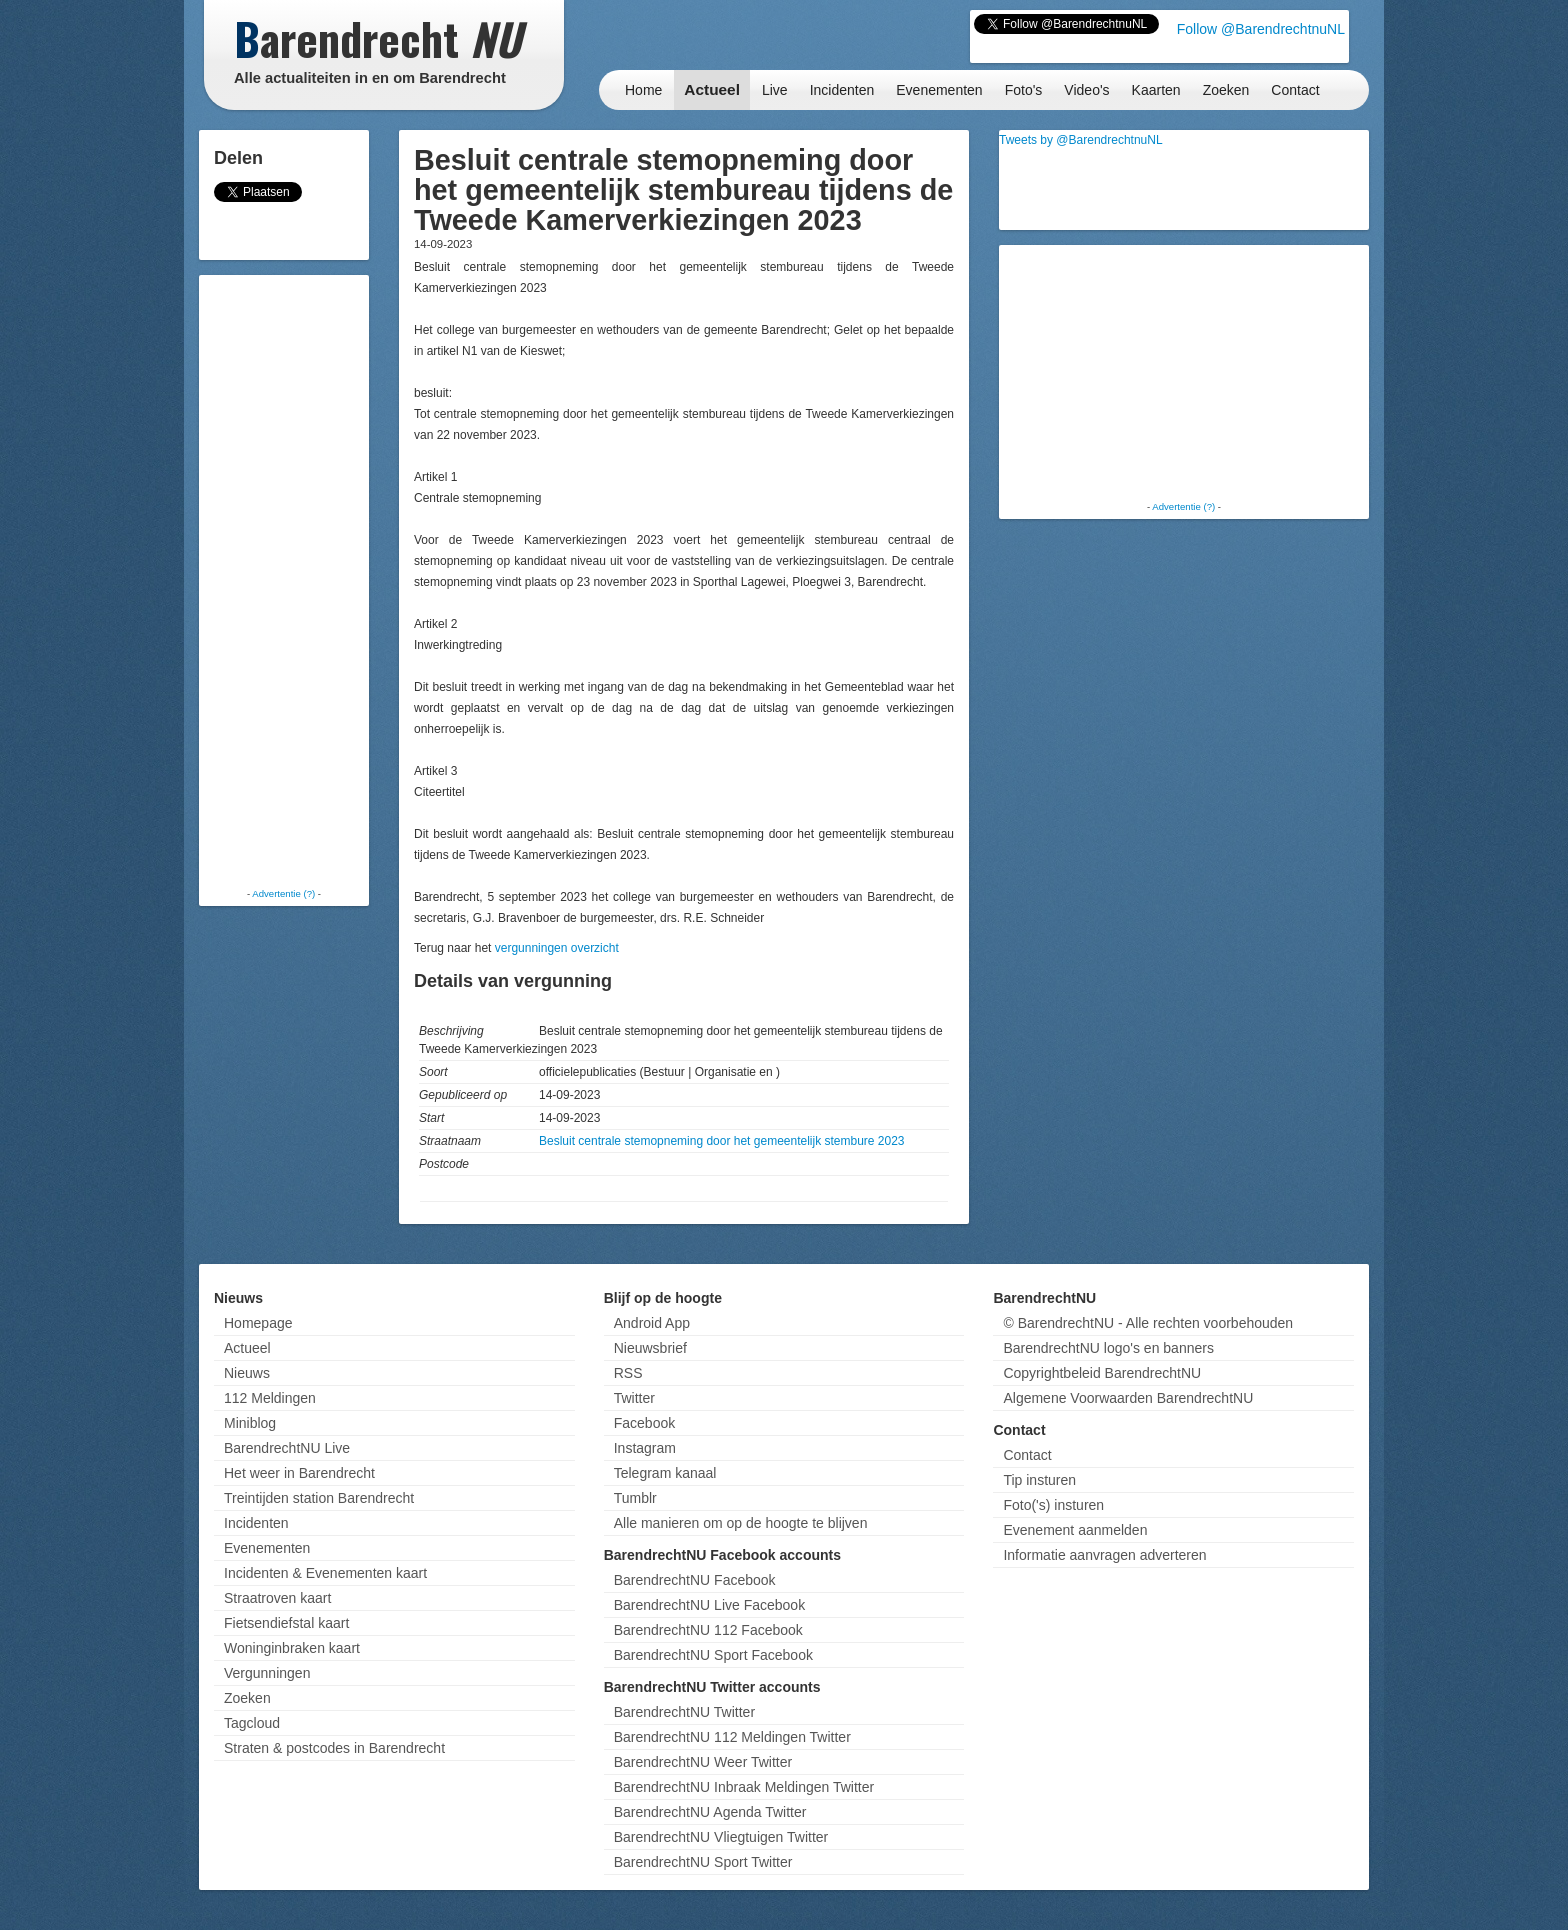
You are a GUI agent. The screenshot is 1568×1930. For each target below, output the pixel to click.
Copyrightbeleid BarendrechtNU (1102, 1373)
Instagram (645, 1448)
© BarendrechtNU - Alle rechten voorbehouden (1148, 1323)
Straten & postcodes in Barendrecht (334, 1748)
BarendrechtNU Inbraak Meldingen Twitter (744, 1787)
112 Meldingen (270, 1398)
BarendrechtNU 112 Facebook (708, 1630)
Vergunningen (267, 1673)
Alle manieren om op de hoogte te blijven (741, 1523)
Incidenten (842, 90)
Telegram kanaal (665, 1473)
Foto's (1024, 90)
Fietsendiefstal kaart (286, 1623)
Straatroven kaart (277, 1598)
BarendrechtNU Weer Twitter (703, 1762)
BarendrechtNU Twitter (684, 1712)
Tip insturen (1039, 1480)
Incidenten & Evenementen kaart (325, 1573)
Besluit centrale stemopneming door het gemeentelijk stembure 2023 (722, 1141)
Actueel (712, 89)
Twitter (634, 1398)
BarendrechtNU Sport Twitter (703, 1862)
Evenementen (939, 90)
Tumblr (635, 1498)
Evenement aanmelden (1075, 1530)
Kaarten (1156, 90)
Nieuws (247, 1373)
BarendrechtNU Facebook (695, 1580)
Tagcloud (252, 1723)
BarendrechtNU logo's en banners (1108, 1348)
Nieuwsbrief (650, 1348)
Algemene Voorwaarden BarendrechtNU (1128, 1398)
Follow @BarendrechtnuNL (1261, 29)
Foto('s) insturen (1053, 1505)
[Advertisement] (284, 580)
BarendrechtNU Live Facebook (709, 1605)
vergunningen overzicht (557, 948)
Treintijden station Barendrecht (319, 1498)
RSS (628, 1373)
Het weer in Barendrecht (299, 1473)
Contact (1295, 90)
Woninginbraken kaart (292, 1648)
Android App (652, 1323)
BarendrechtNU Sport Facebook (713, 1655)
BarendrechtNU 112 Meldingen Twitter (732, 1737)
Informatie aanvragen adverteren (1104, 1555)
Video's (1086, 90)
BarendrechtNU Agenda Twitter (710, 1812)
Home (643, 90)
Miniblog (250, 1423)
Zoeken (1226, 90)
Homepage (258, 1323)
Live (775, 90)
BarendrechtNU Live (287, 1448)
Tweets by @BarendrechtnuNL (1081, 140)
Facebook (644, 1423)
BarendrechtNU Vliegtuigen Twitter (721, 1837)
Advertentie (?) (283, 893)
